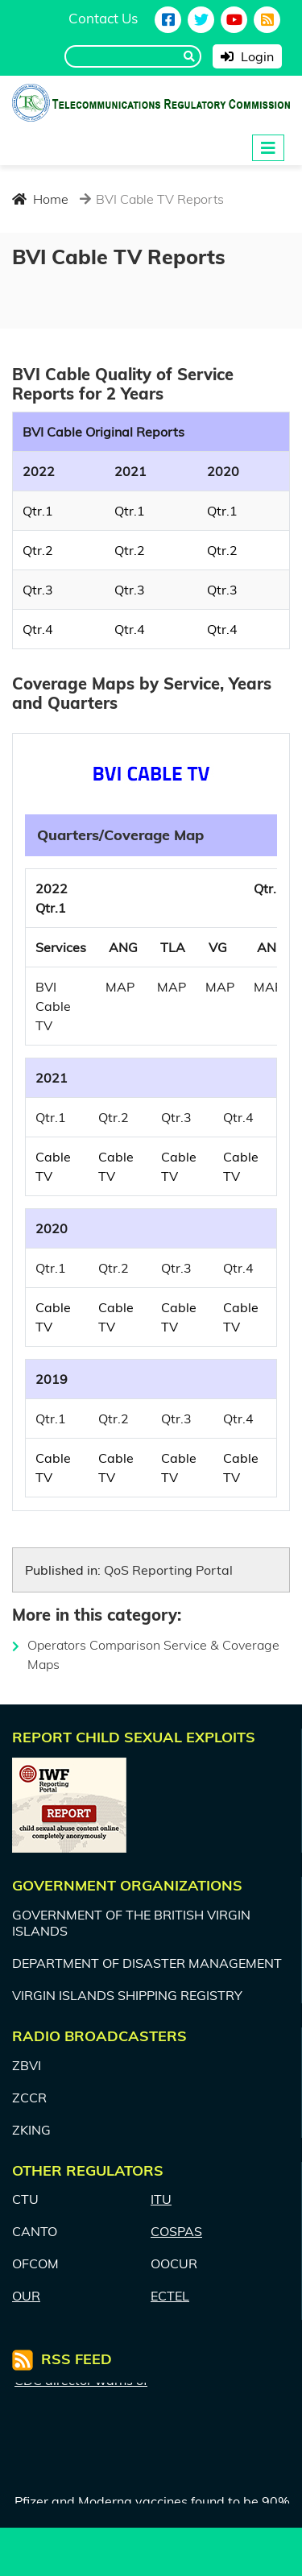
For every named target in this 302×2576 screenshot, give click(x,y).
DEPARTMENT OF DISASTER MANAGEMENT (147, 1963)
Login (247, 56)
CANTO (34, 2231)
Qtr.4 (38, 629)
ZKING (31, 2130)
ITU (161, 2199)
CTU (25, 2199)
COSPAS (176, 2231)
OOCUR (174, 2263)
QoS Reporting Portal (168, 1570)
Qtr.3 (38, 590)
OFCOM (35, 2263)
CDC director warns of (80, 2391)
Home (40, 199)
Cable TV (53, 1166)
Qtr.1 (38, 511)
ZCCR (29, 2097)
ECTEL (170, 2296)
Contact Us (103, 18)
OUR (26, 2296)
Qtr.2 (38, 550)
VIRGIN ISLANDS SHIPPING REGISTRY (127, 1995)
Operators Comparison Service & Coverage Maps (145, 1654)
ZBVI (26, 2065)
